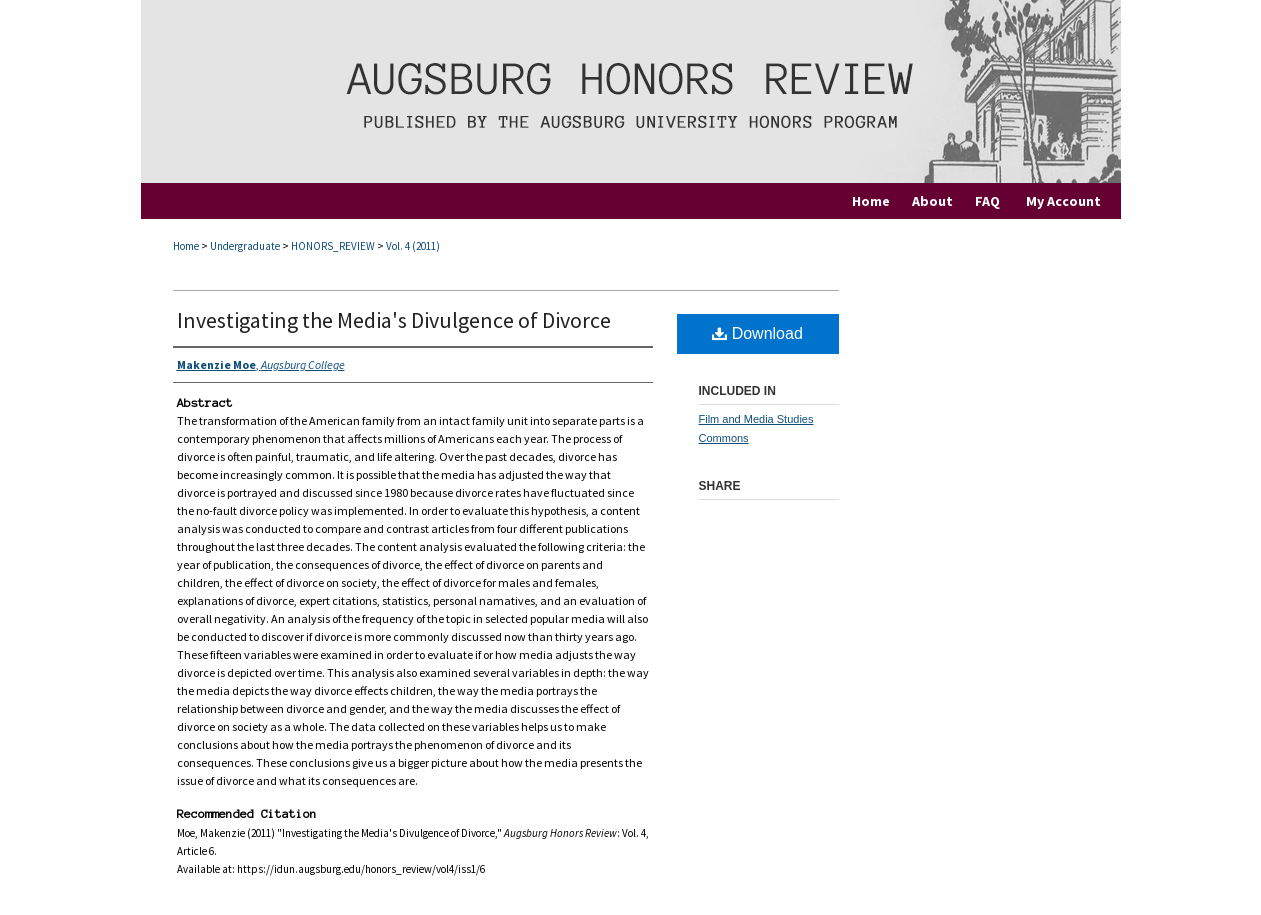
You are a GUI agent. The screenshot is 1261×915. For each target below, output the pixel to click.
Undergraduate (245, 246)
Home (186, 246)
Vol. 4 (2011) (413, 246)
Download (757, 333)
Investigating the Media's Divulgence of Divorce (394, 320)
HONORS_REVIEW (333, 246)
